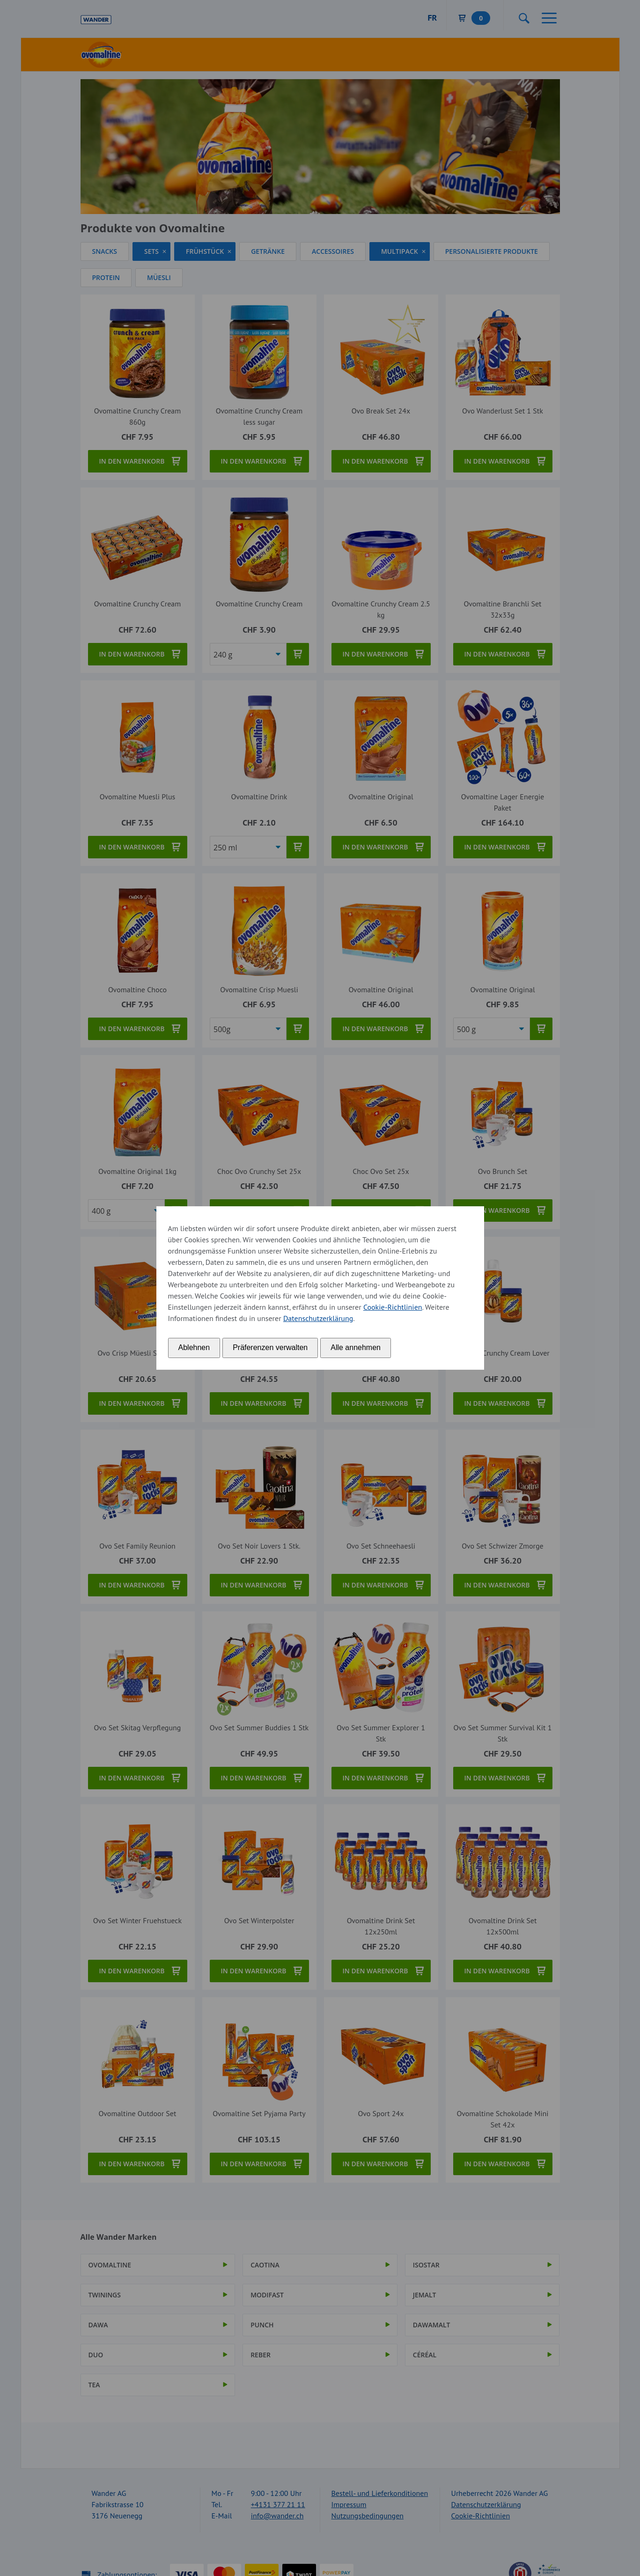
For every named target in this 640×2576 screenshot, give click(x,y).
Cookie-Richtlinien (392, 1307)
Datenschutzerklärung (318, 1318)
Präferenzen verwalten (270, 1347)
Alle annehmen (356, 1347)
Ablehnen (194, 1347)
